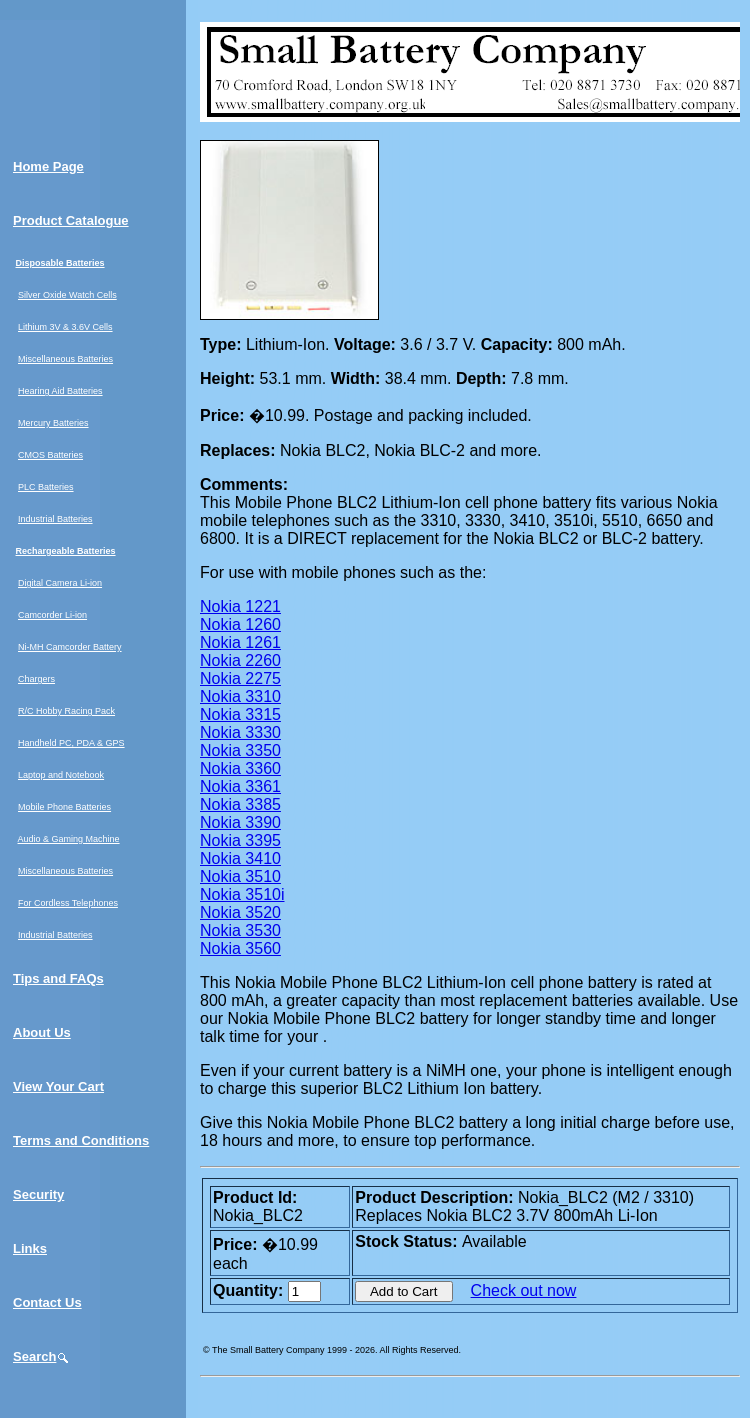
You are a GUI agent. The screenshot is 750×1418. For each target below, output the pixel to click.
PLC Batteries (46, 487)
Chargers (36, 679)
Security (38, 1194)
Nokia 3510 (240, 876)
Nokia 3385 (240, 804)
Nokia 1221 (240, 606)
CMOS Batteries (50, 455)
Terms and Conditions (81, 1140)
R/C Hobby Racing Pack (66, 711)
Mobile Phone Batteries (64, 807)
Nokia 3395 (240, 840)
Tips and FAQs (58, 978)
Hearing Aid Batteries (60, 391)
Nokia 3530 (240, 930)
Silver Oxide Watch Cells (67, 295)
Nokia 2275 (240, 678)
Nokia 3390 (240, 822)
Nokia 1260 (240, 624)
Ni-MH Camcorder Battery (70, 647)
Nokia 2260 (240, 660)
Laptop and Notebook (61, 775)
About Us (42, 1032)
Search (41, 1356)
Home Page (48, 166)
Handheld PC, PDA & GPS (71, 743)
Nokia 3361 (240, 786)
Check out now (524, 1290)
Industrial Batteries (55, 519)
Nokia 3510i (242, 894)
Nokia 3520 (240, 912)
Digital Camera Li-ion (60, 583)
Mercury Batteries (53, 423)
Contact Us (47, 1302)
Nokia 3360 (240, 768)
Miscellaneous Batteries (65, 359)
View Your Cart (58, 1086)
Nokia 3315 (240, 714)
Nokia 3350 (240, 750)
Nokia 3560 (240, 948)
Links (30, 1248)
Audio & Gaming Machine (69, 839)
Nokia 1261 (240, 642)
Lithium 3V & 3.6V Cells (65, 327)
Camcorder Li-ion (52, 615)
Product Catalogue (71, 220)
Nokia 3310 (240, 696)
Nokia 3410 (240, 858)
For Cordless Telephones (68, 903)
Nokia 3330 (240, 732)
